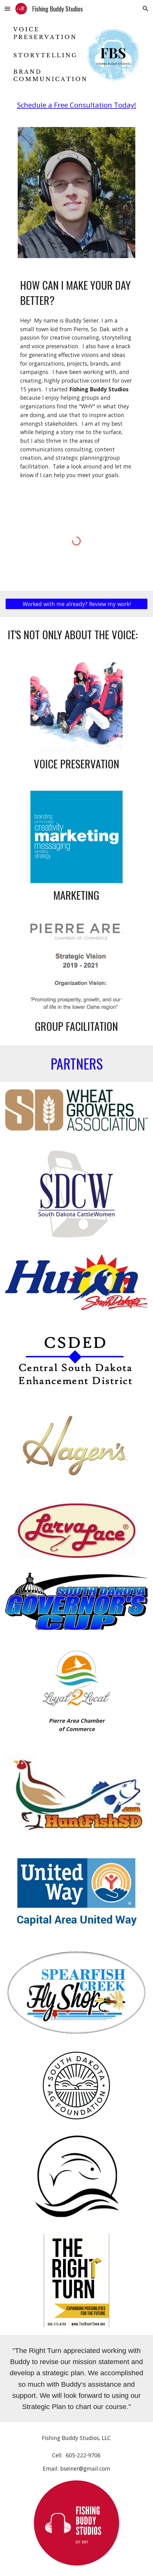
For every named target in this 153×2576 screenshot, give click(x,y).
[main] (76, 105)
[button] (7, 8)
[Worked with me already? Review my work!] (76, 604)
